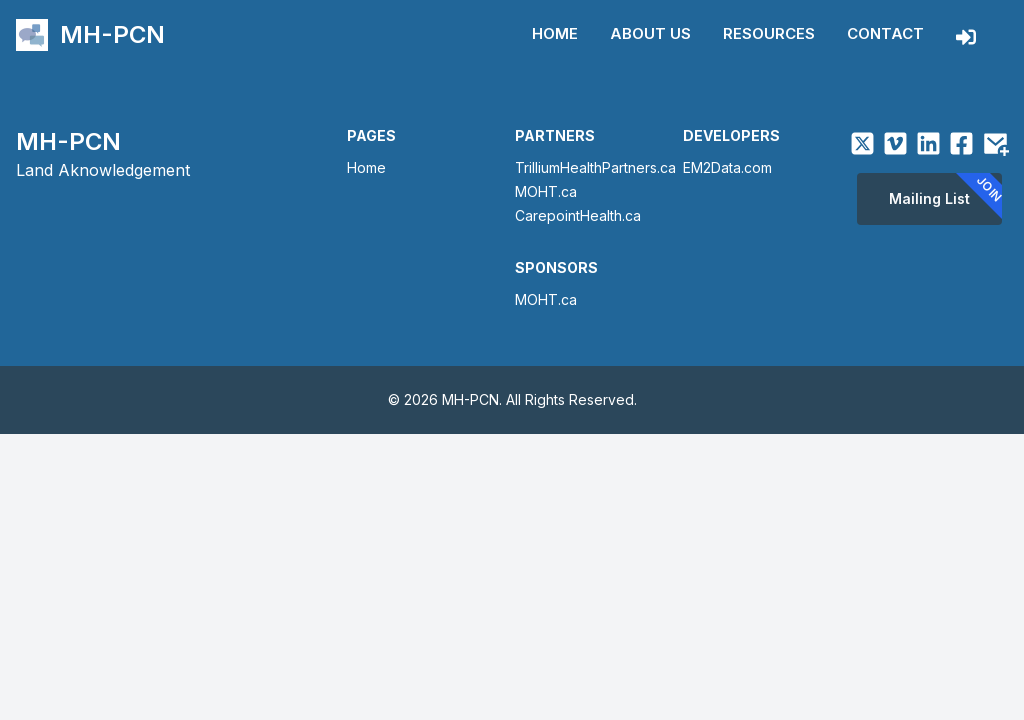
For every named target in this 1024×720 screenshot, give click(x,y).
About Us (650, 33)
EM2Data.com (727, 167)
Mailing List (945, 197)
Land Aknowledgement (103, 170)
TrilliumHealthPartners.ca (595, 167)
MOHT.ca (546, 191)
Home (555, 33)
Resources (769, 33)
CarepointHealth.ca (578, 215)
